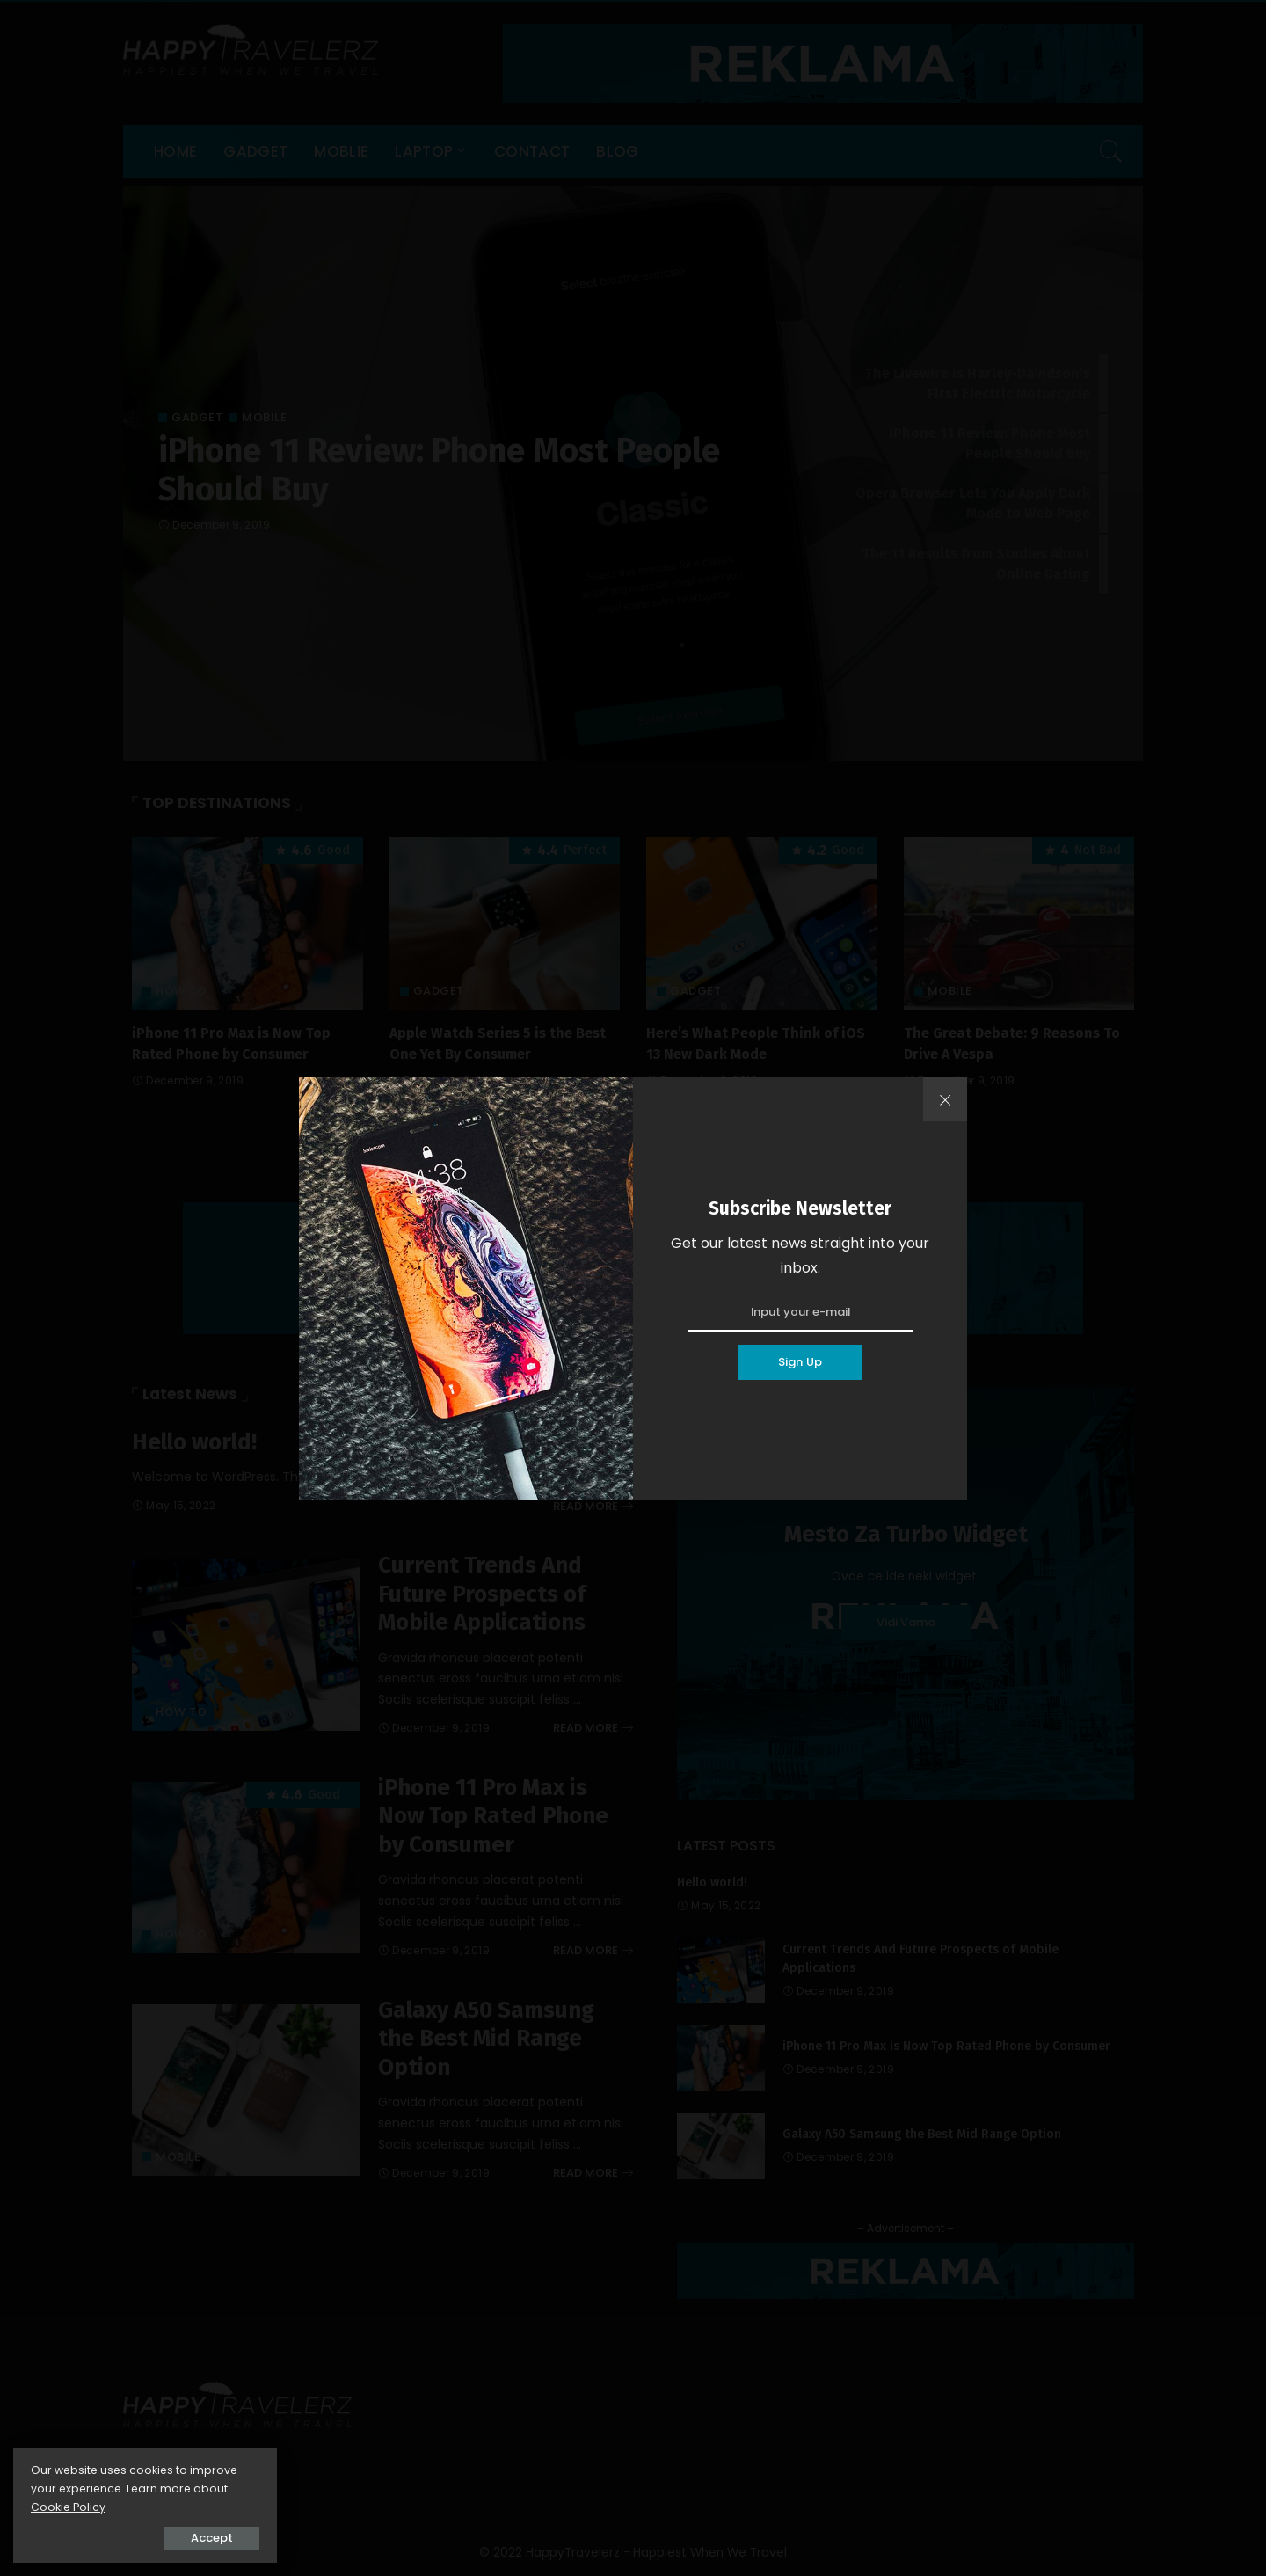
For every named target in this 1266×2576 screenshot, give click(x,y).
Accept (212, 2537)
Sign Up (800, 1362)
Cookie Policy (68, 2506)
